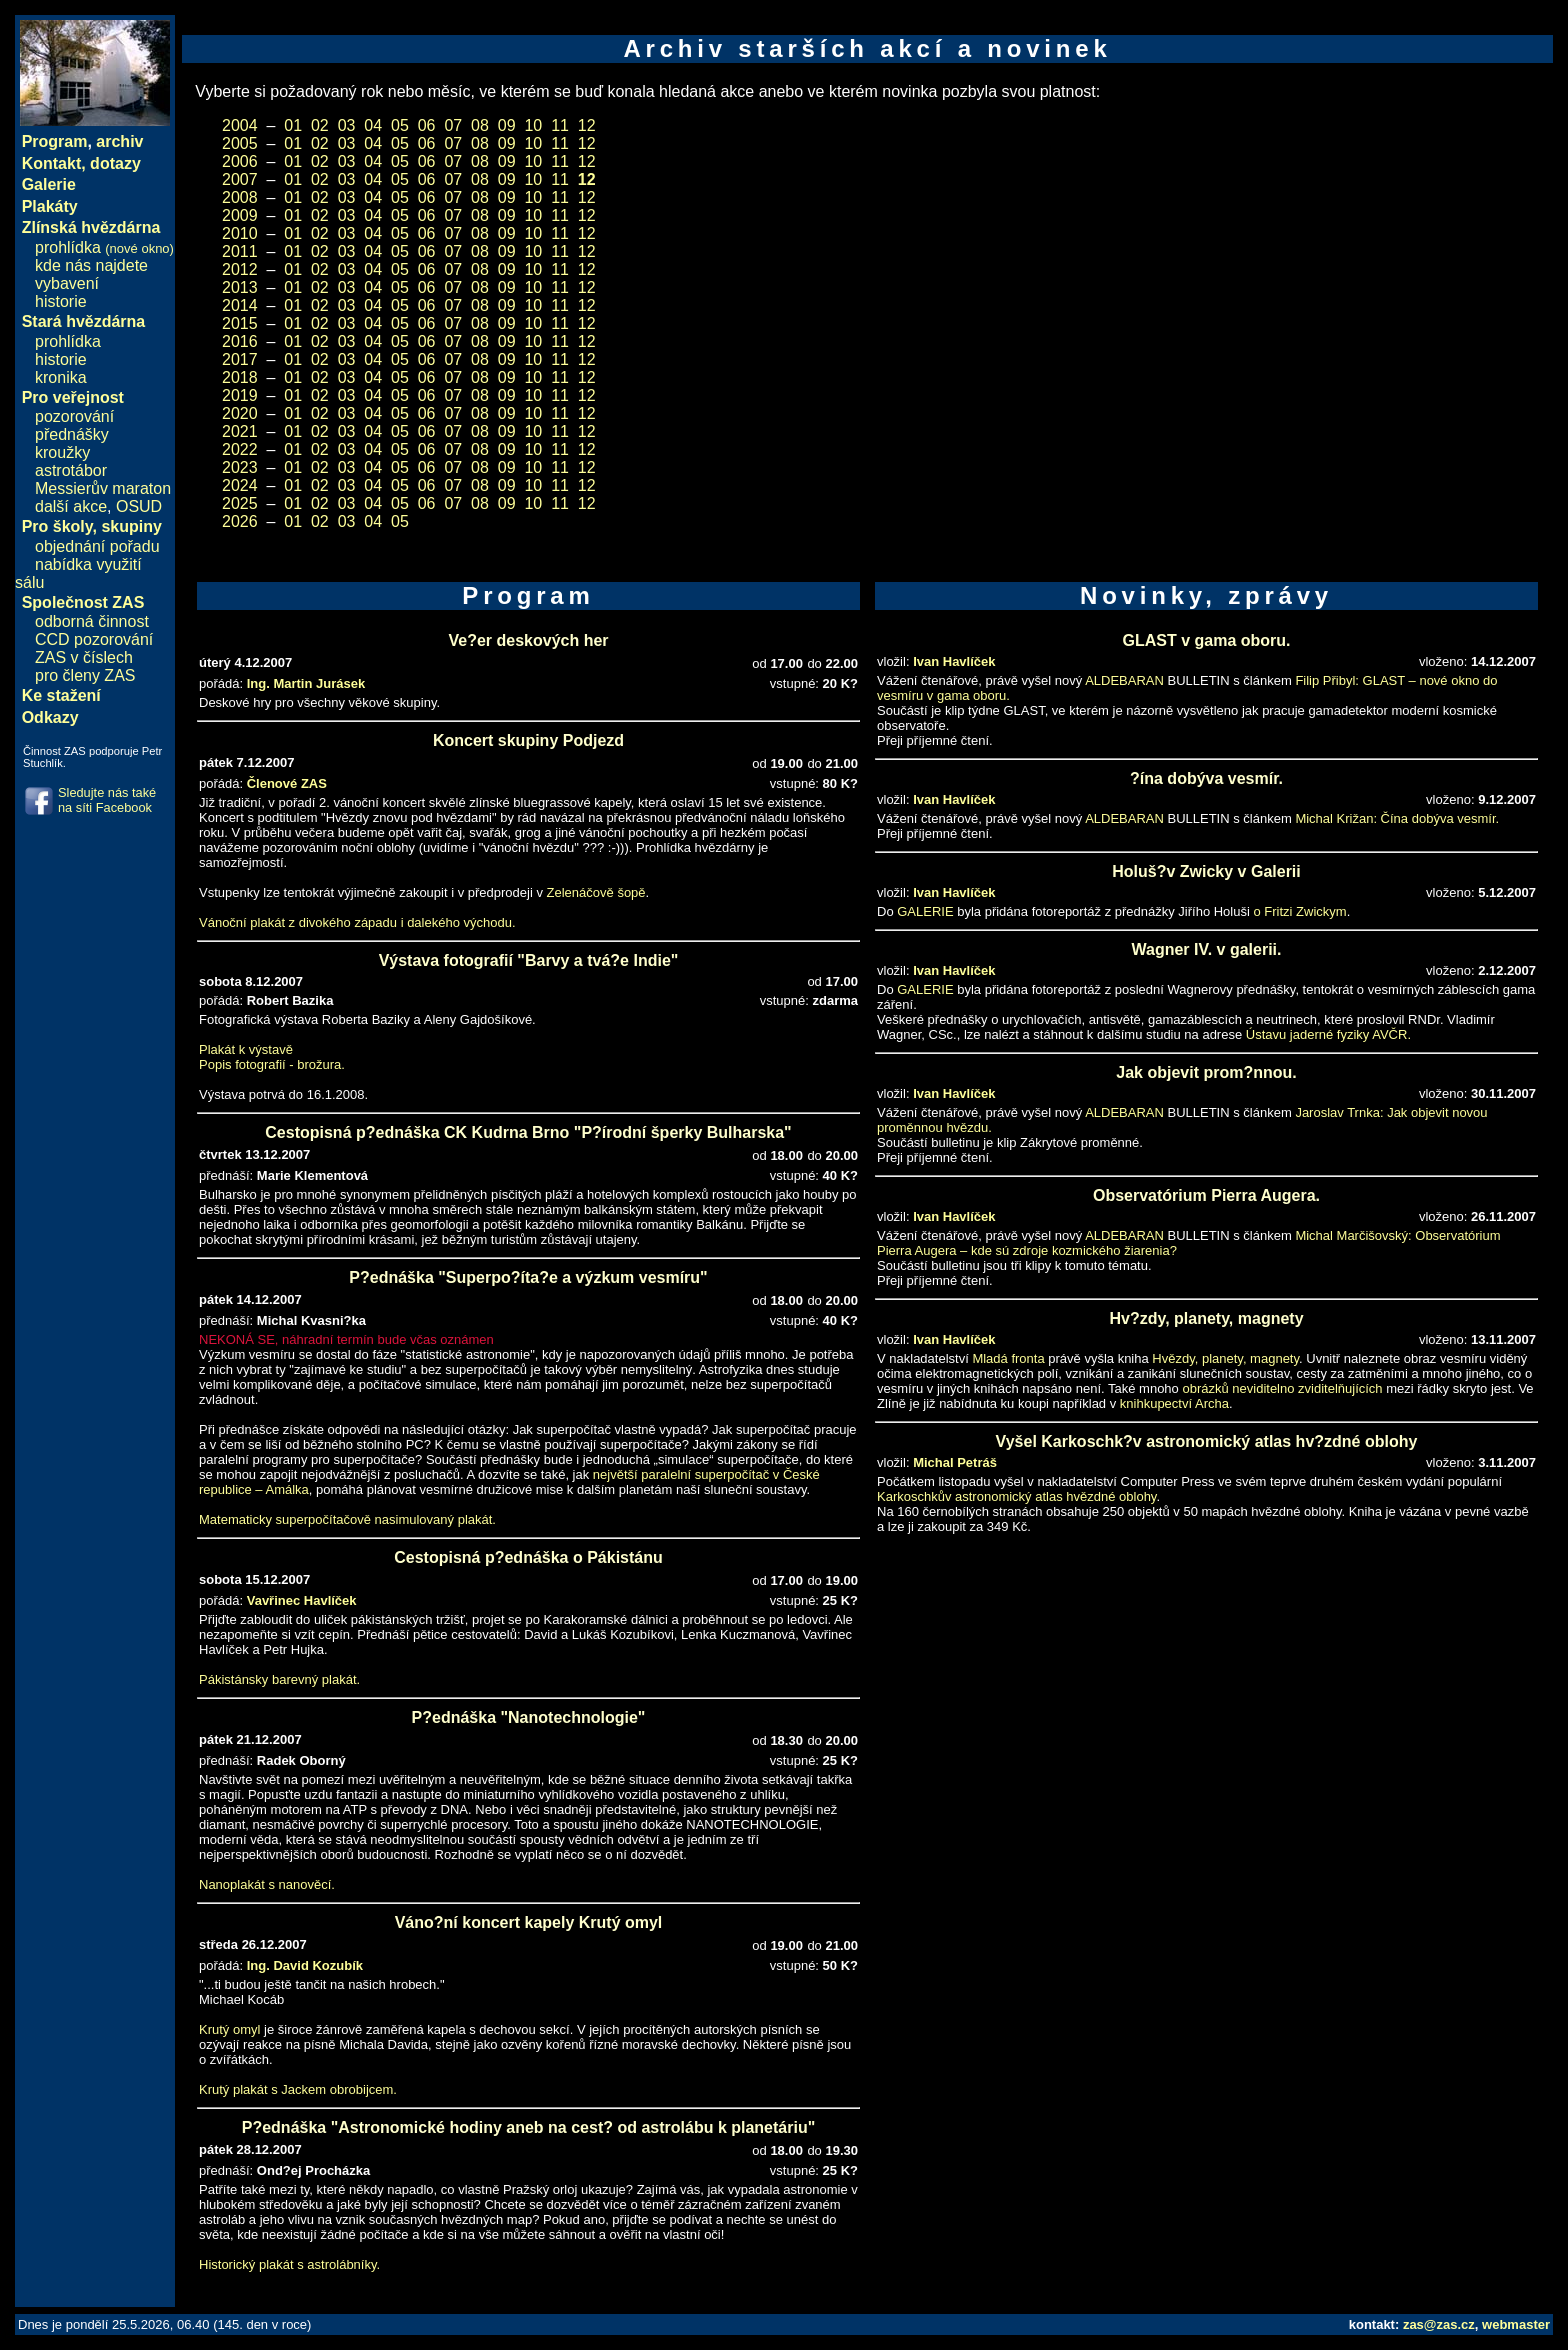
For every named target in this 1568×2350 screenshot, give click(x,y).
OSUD (139, 506)
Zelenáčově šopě (596, 892)
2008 (240, 197)
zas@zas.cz (1439, 2324)
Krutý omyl (229, 2029)
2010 (240, 233)
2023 (240, 467)
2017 (240, 359)
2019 (240, 395)
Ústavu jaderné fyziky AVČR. (1328, 1034)
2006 (240, 161)
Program (55, 141)
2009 (240, 215)
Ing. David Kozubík (305, 1965)
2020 (240, 413)
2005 (240, 143)
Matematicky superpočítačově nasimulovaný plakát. (347, 1519)
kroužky (62, 452)
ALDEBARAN (1124, 680)
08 (480, 125)
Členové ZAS (287, 783)
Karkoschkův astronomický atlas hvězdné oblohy (1016, 1496)
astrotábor (71, 470)
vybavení (67, 283)
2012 (240, 269)
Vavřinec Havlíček (302, 1600)
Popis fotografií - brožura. (272, 1064)
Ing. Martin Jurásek (306, 683)
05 (400, 125)
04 (373, 125)
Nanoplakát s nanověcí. (267, 1884)
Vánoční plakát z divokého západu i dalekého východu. (357, 922)
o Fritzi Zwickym (1299, 911)
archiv (119, 141)
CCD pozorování (94, 639)
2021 (240, 431)
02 (320, 125)
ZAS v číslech (84, 657)
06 (427, 125)
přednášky (72, 434)
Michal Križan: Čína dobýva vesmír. (1397, 818)
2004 (240, 125)
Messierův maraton (103, 488)
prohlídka (104, 247)
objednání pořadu (97, 546)
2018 (240, 377)
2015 (240, 323)
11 (560, 125)
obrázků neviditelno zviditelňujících (1282, 1388)
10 (533, 125)
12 (587, 125)
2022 (240, 449)
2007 (240, 179)
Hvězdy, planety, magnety (1225, 1358)
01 (293, 125)
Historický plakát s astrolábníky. (289, 2264)
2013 (240, 287)
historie (61, 301)
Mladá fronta (1008, 1358)
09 (507, 125)
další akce (71, 506)
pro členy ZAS (85, 675)
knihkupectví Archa (1174, 1403)
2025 (240, 503)
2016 (240, 341)
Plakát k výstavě (246, 1049)
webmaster (1516, 2324)
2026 (240, 521)
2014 (240, 305)
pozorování (74, 416)
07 (453, 125)
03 (347, 125)
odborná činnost (92, 621)
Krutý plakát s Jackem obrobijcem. (298, 2089)
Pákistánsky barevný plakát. (279, 1679)
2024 (240, 485)
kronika (61, 377)
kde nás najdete (91, 265)
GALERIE (925, 911)
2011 (240, 251)
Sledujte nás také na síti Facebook (107, 800)
